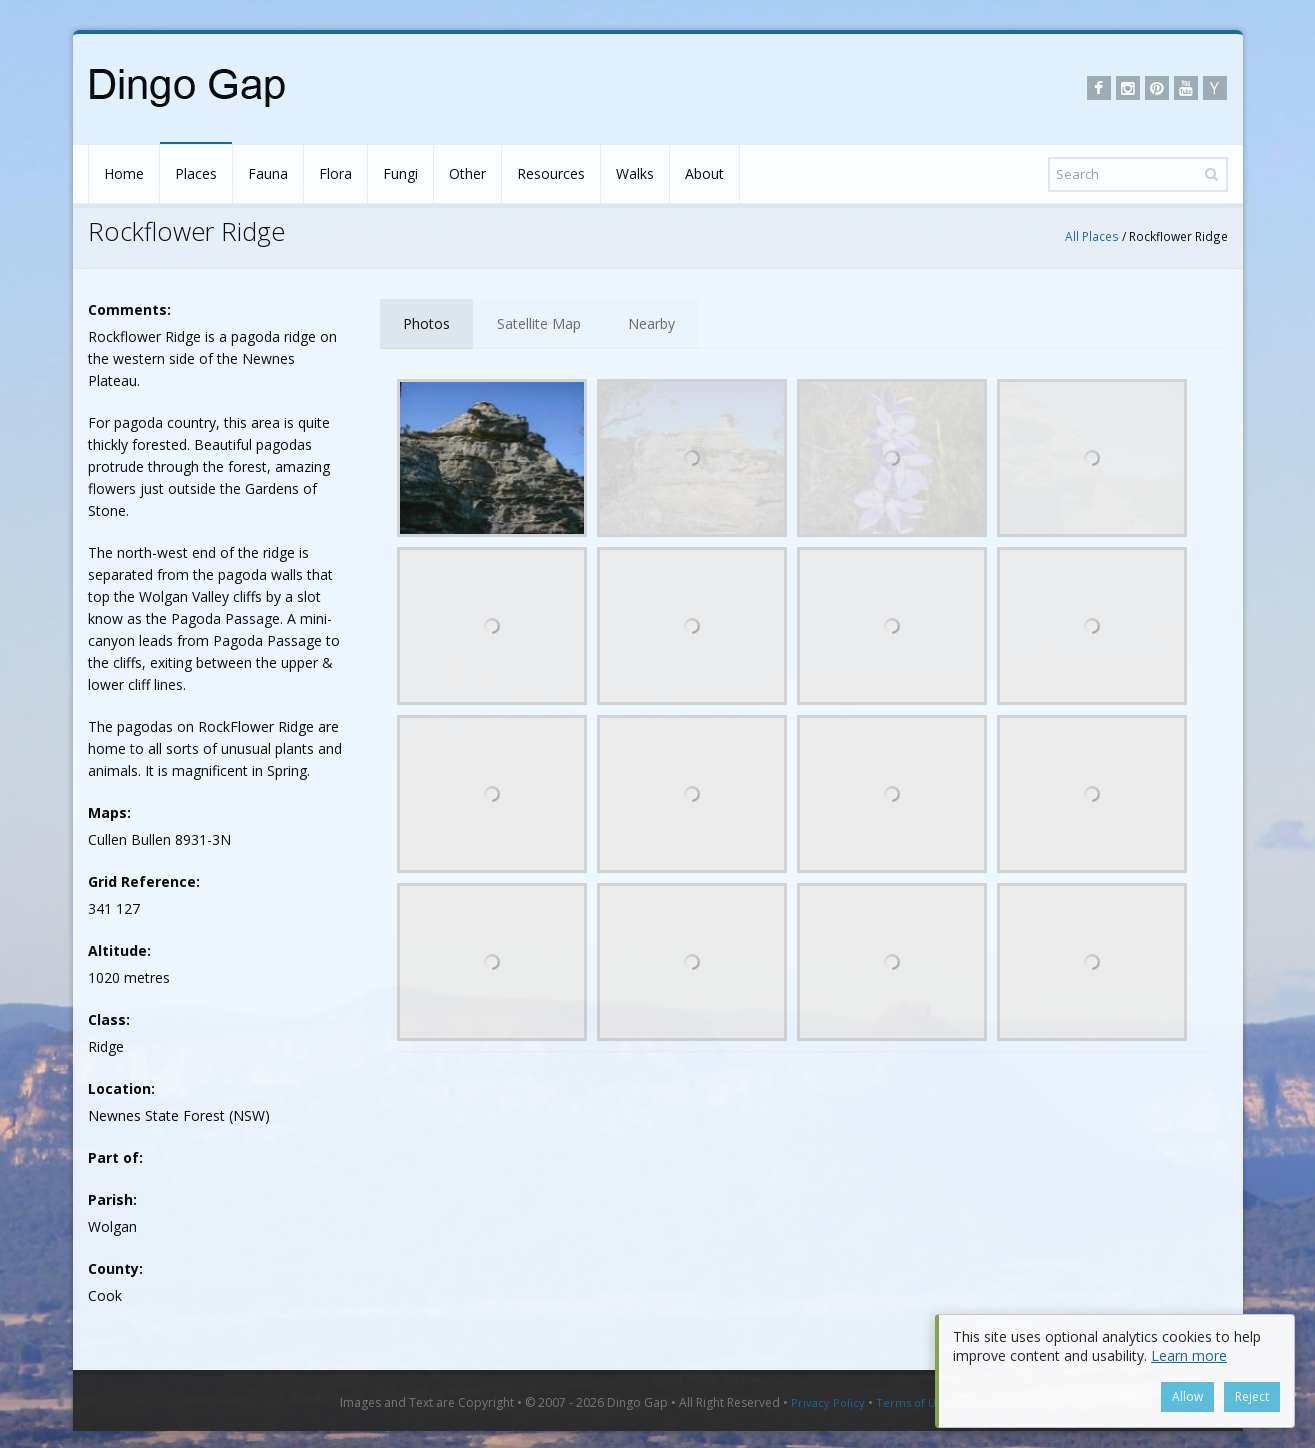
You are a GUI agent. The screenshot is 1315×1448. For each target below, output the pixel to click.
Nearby (651, 323)
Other (467, 173)
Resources (551, 173)
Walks (635, 173)
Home (124, 173)
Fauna (268, 173)
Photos (426, 323)
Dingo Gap (637, 1402)
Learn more (1189, 1355)
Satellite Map (539, 323)
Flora (335, 173)
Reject (1252, 1396)
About (704, 173)
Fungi (400, 173)
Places (196, 173)
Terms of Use (912, 1402)
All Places (1092, 236)
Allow (1187, 1396)
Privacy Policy (828, 1402)
